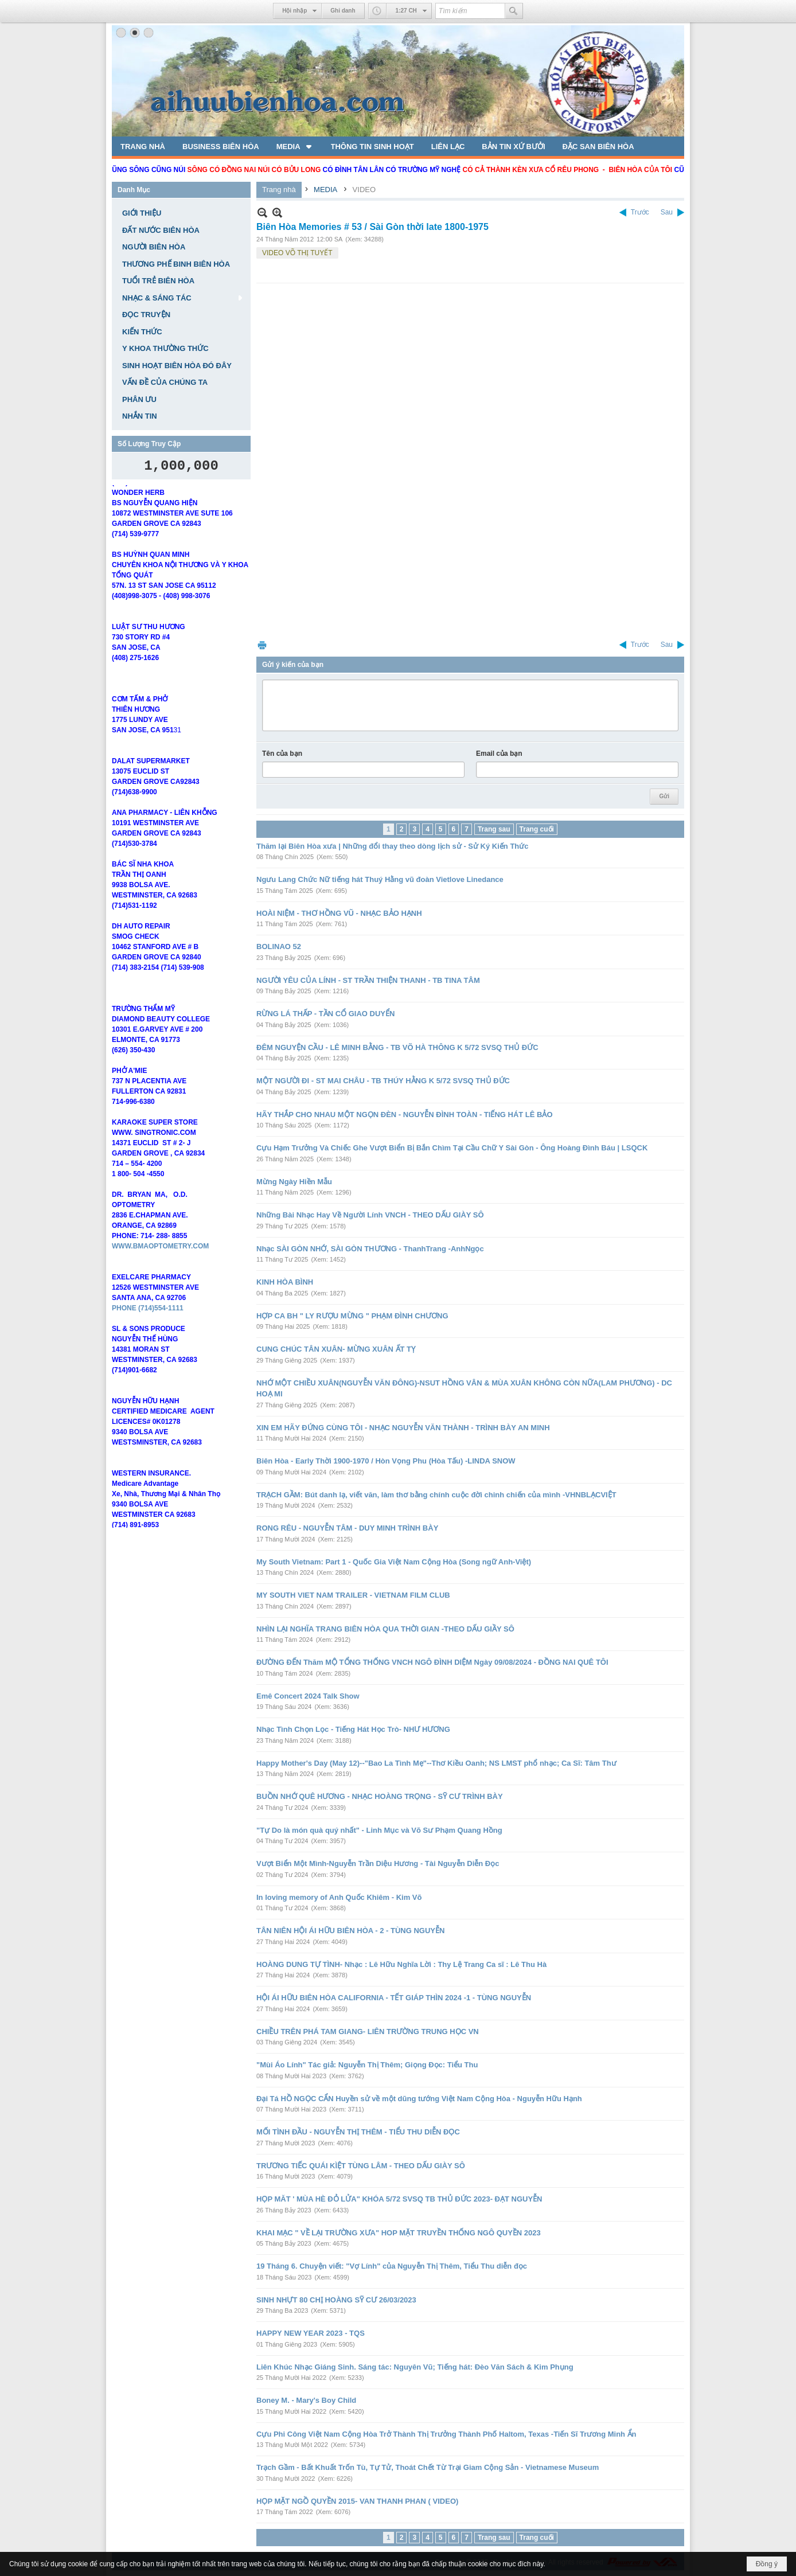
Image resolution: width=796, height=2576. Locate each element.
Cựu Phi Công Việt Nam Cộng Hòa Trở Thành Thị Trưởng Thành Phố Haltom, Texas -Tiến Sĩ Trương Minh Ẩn (446, 2434)
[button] (295, 146)
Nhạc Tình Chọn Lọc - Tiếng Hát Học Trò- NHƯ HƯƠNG (353, 1729)
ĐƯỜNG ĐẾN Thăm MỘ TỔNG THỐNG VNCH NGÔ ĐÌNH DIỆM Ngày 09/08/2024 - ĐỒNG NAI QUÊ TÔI (432, 1662)
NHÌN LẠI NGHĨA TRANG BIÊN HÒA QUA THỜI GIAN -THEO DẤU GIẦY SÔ (385, 1629)
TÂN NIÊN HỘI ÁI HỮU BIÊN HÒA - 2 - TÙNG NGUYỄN (350, 1930)
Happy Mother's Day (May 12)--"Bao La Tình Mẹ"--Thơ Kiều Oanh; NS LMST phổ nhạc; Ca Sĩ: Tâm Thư (436, 1763)
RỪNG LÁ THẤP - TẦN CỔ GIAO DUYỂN (325, 1013)
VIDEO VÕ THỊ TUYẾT (297, 253)
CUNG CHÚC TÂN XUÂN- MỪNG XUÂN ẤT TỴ (335, 1349)
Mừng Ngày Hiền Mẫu (294, 1181)
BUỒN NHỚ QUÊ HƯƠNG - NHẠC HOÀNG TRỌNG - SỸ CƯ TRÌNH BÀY (379, 1796)
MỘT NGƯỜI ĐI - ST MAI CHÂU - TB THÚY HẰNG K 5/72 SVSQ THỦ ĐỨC (383, 1080)
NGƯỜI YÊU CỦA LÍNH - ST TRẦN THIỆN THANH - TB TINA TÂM (368, 980)
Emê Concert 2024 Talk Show (308, 1696)
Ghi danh (342, 10)
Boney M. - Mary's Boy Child (306, 2400)
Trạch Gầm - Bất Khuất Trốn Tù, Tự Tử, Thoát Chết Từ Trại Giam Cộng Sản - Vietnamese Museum (427, 2467)
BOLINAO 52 (278, 946)
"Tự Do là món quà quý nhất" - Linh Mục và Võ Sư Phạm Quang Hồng (379, 1830)
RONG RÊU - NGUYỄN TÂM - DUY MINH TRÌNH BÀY (347, 1528)
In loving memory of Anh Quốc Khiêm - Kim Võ (339, 1897)
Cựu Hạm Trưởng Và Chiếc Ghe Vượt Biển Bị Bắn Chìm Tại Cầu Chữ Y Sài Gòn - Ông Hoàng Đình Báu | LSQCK (451, 1147)
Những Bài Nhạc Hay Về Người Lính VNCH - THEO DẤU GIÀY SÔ (370, 1215)
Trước (640, 212)
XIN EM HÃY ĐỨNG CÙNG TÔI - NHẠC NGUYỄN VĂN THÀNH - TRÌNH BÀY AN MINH (403, 1427)
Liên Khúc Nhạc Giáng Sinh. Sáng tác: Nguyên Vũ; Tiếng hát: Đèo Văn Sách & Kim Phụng (414, 2367)
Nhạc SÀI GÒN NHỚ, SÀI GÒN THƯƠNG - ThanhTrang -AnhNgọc (370, 1248)
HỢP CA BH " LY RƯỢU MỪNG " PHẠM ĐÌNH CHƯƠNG (352, 1316)
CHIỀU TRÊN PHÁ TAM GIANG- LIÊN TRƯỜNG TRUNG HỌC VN (367, 2031)
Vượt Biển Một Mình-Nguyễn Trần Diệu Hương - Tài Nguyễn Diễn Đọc (377, 1863)
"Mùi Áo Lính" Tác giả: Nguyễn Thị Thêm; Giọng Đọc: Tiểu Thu (367, 2064)
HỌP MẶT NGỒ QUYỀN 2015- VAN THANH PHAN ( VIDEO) (357, 2501)
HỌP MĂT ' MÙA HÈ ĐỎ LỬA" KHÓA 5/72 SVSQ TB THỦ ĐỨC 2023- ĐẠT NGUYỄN (399, 2199)
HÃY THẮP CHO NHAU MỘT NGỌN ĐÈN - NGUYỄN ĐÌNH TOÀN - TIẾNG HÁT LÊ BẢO (404, 1114)
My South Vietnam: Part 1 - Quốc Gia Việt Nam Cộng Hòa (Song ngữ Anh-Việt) (393, 1562)
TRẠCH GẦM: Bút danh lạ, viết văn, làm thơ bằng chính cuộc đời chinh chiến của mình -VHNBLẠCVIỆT (436, 1494)
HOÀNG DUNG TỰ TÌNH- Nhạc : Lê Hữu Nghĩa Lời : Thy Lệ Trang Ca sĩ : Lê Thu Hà (401, 1964)
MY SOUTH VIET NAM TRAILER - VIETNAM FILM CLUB (353, 1595)
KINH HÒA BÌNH (284, 1282)
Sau (667, 212)
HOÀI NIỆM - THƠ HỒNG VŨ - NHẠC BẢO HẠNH (339, 913)
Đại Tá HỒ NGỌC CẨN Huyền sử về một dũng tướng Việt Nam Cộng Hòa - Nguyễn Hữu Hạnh (419, 2098)
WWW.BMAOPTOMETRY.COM (160, 1263)
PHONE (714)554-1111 (148, 1325)
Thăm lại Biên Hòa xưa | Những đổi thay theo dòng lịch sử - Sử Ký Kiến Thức (392, 846)
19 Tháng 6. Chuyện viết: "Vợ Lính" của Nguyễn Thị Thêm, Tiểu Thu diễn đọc (391, 2266)
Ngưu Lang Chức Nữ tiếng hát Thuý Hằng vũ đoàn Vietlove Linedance (380, 879)
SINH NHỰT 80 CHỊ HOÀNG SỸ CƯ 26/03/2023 (336, 2300)
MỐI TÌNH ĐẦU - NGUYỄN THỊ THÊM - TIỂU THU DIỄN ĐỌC (358, 2132)
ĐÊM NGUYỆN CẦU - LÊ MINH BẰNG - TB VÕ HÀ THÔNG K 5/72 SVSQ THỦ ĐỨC (397, 1047)
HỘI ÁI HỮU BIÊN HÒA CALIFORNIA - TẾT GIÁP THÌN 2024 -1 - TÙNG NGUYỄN (393, 1997)
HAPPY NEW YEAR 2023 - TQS (310, 2333)
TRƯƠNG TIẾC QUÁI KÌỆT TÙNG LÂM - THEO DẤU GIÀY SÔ (360, 2165)
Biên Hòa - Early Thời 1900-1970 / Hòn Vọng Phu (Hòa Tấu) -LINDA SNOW (386, 1461)
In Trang (262, 645)
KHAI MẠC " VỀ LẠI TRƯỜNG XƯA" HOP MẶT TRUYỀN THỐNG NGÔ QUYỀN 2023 (398, 2232)
